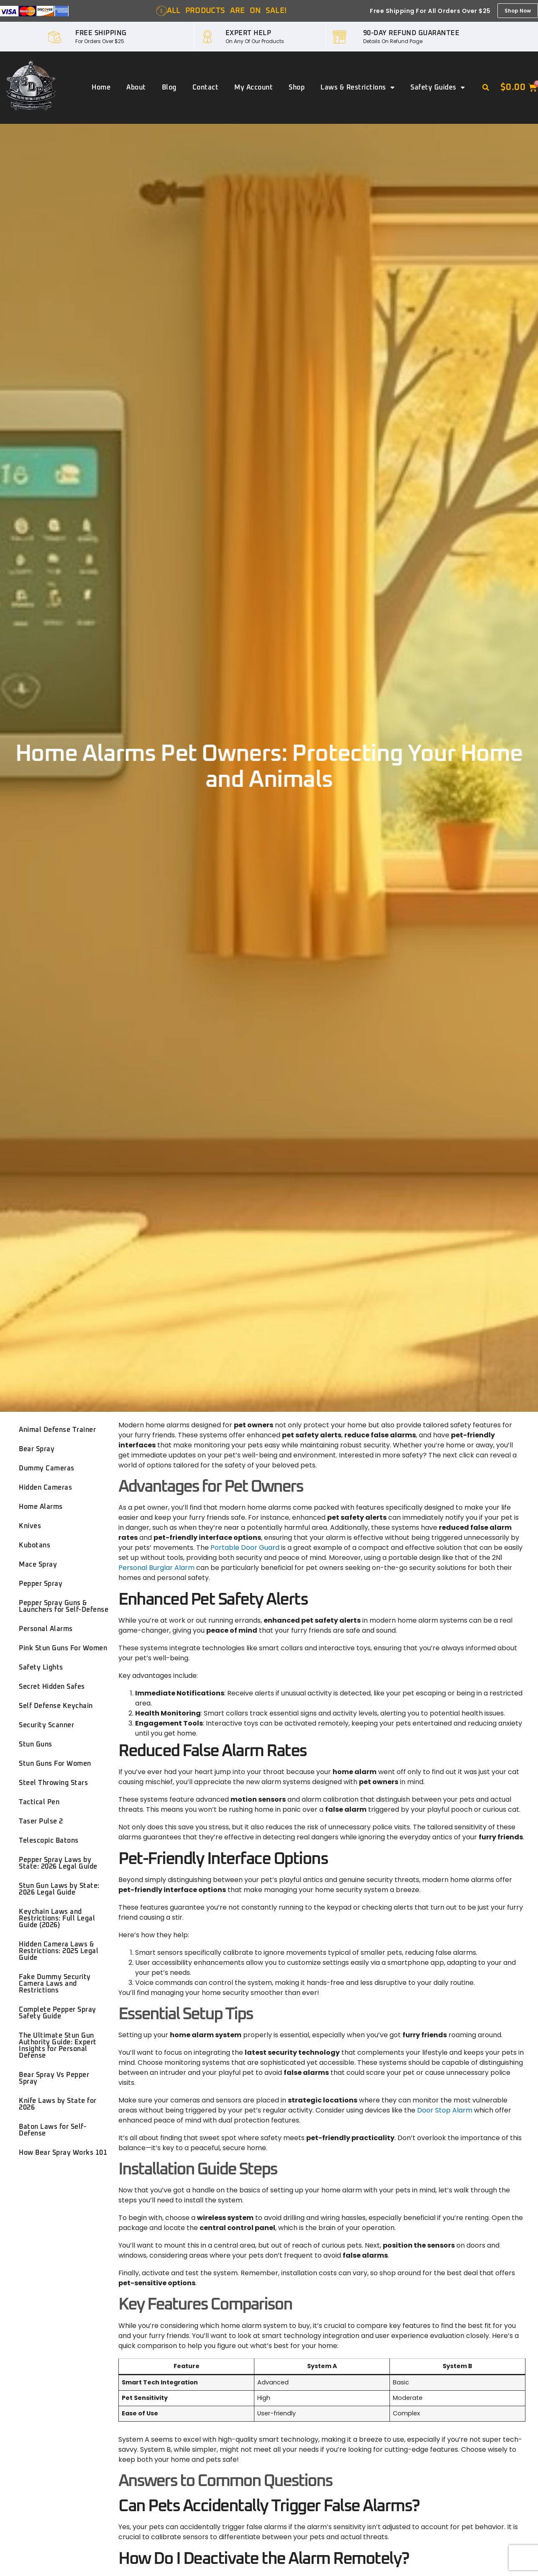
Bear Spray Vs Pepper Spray (54, 2078)
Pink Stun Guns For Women (63, 1648)
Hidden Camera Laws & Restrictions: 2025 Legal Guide (58, 1951)
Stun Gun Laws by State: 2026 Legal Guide (59, 1889)
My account (253, 87)
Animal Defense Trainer (57, 1429)
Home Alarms (41, 1506)
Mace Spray (38, 1564)
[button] (485, 87)
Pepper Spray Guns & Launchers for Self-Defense (63, 1606)
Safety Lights (41, 1667)
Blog (169, 87)
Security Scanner (46, 1725)
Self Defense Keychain (56, 1706)
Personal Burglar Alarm (156, 1567)
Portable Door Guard (244, 1547)
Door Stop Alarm (444, 2110)
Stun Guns (35, 1744)
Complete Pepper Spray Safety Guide (57, 2013)
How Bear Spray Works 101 (63, 2152)
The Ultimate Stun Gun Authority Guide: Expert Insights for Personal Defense (58, 2045)
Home (101, 87)
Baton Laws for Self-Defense (52, 2130)
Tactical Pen (39, 1802)
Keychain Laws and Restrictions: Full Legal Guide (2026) (57, 1918)
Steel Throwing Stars (53, 1783)
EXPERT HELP (248, 33)
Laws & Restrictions (357, 87)
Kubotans (34, 1545)
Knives (30, 1526)
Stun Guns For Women (55, 1763)
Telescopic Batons (49, 1840)
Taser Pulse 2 (41, 1821)
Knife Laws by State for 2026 (58, 2104)
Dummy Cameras (46, 1468)
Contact (205, 87)
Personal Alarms (46, 1629)
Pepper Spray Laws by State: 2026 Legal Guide (58, 1863)
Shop (297, 87)
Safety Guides (437, 87)
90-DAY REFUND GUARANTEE (411, 33)
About (136, 87)
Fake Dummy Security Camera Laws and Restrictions (55, 1984)
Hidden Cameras (45, 1487)
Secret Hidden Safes (52, 1686)
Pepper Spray (40, 1583)
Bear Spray (36, 1449)
